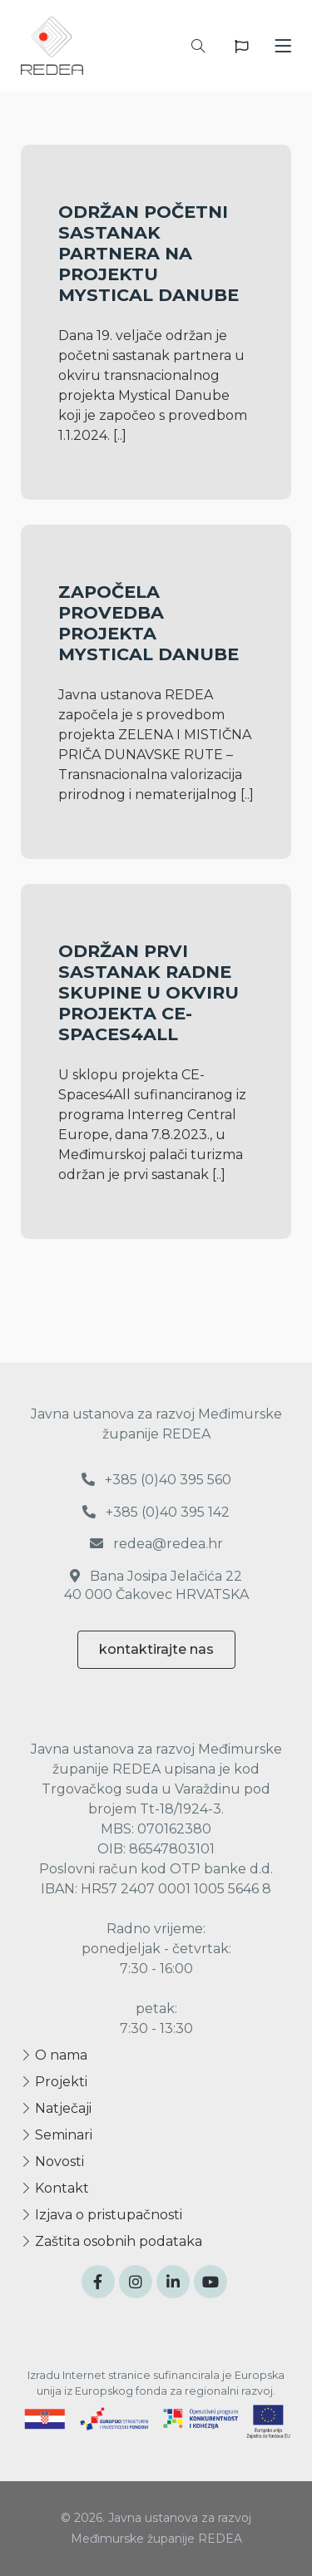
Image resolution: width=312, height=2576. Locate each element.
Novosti (52, 2161)
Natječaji (56, 2108)
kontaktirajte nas (156, 1649)
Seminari (56, 2135)
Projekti (54, 2082)
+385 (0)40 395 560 (156, 1480)
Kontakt (55, 2188)
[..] (119, 435)
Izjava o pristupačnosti (101, 2215)
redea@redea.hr (156, 1544)
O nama (54, 2055)
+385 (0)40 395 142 (156, 1512)
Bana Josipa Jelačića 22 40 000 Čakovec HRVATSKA (156, 1585)
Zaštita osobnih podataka (111, 2241)
